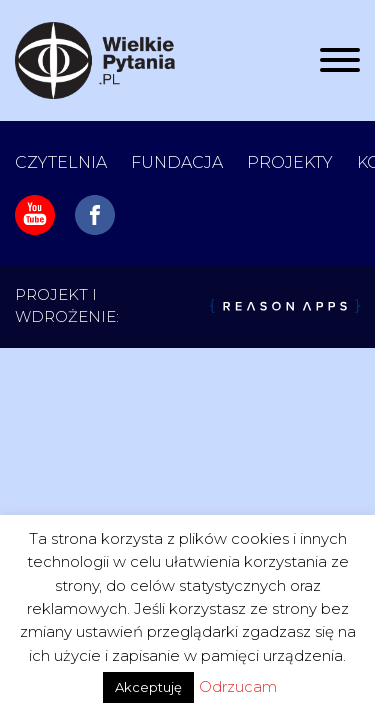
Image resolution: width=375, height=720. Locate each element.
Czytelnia (61, 162)
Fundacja (177, 162)
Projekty (290, 162)
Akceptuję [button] (148, 687)
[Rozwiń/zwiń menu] (340, 60)
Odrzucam (238, 686)
